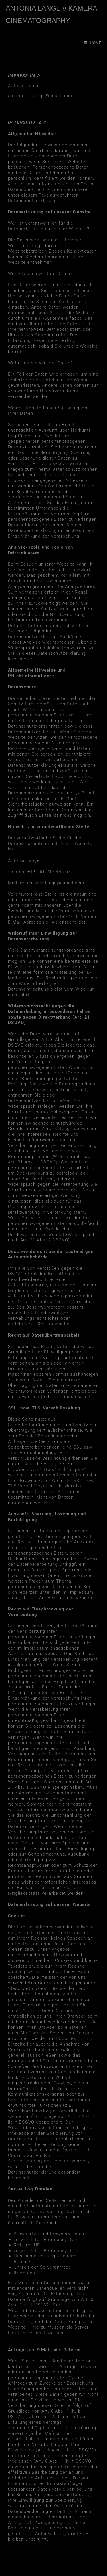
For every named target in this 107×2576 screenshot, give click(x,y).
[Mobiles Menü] (92, 43)
